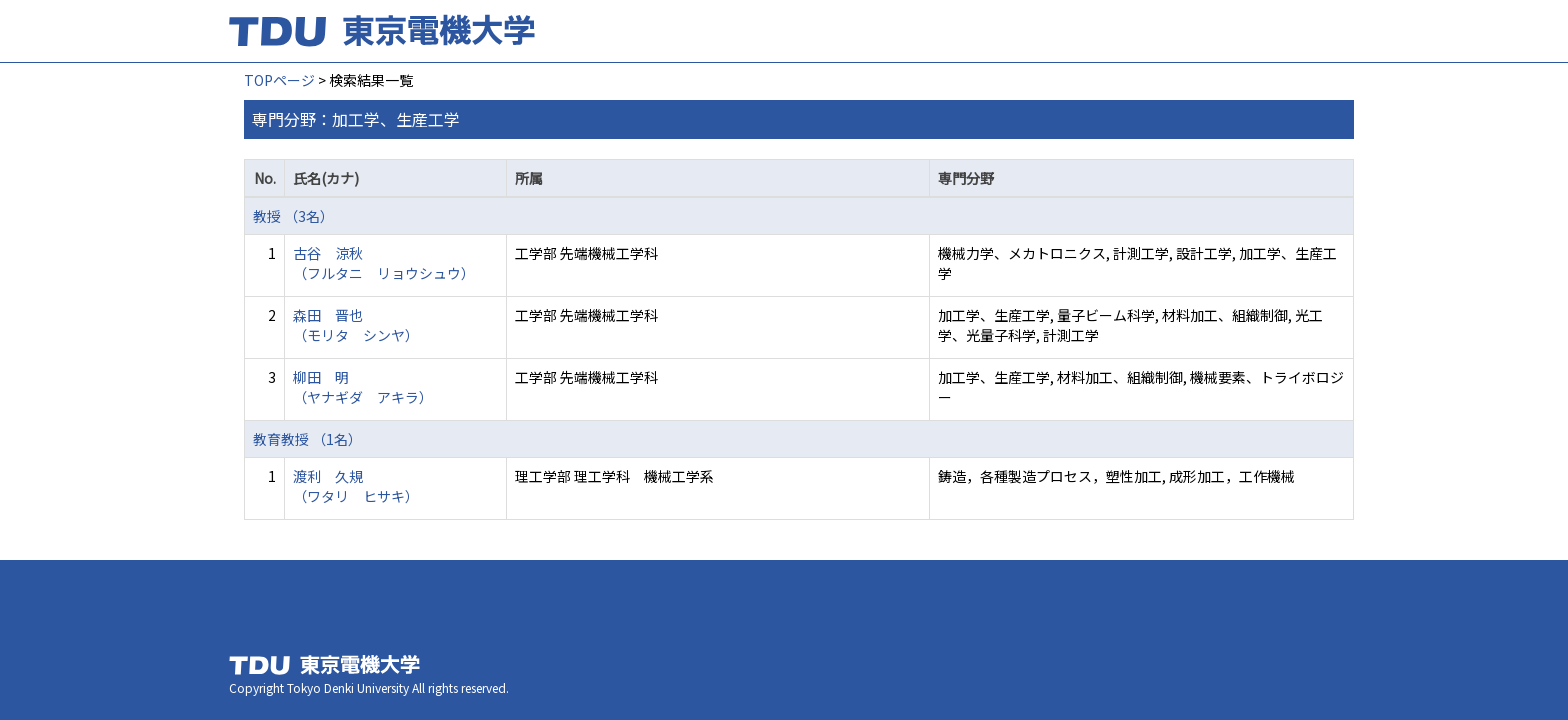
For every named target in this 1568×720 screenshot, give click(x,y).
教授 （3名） (293, 216)
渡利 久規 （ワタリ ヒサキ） (356, 486)
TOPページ (279, 80)
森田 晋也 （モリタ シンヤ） (356, 325)
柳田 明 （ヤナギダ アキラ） (363, 387)
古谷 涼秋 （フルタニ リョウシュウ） (384, 263)
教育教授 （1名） (307, 439)
